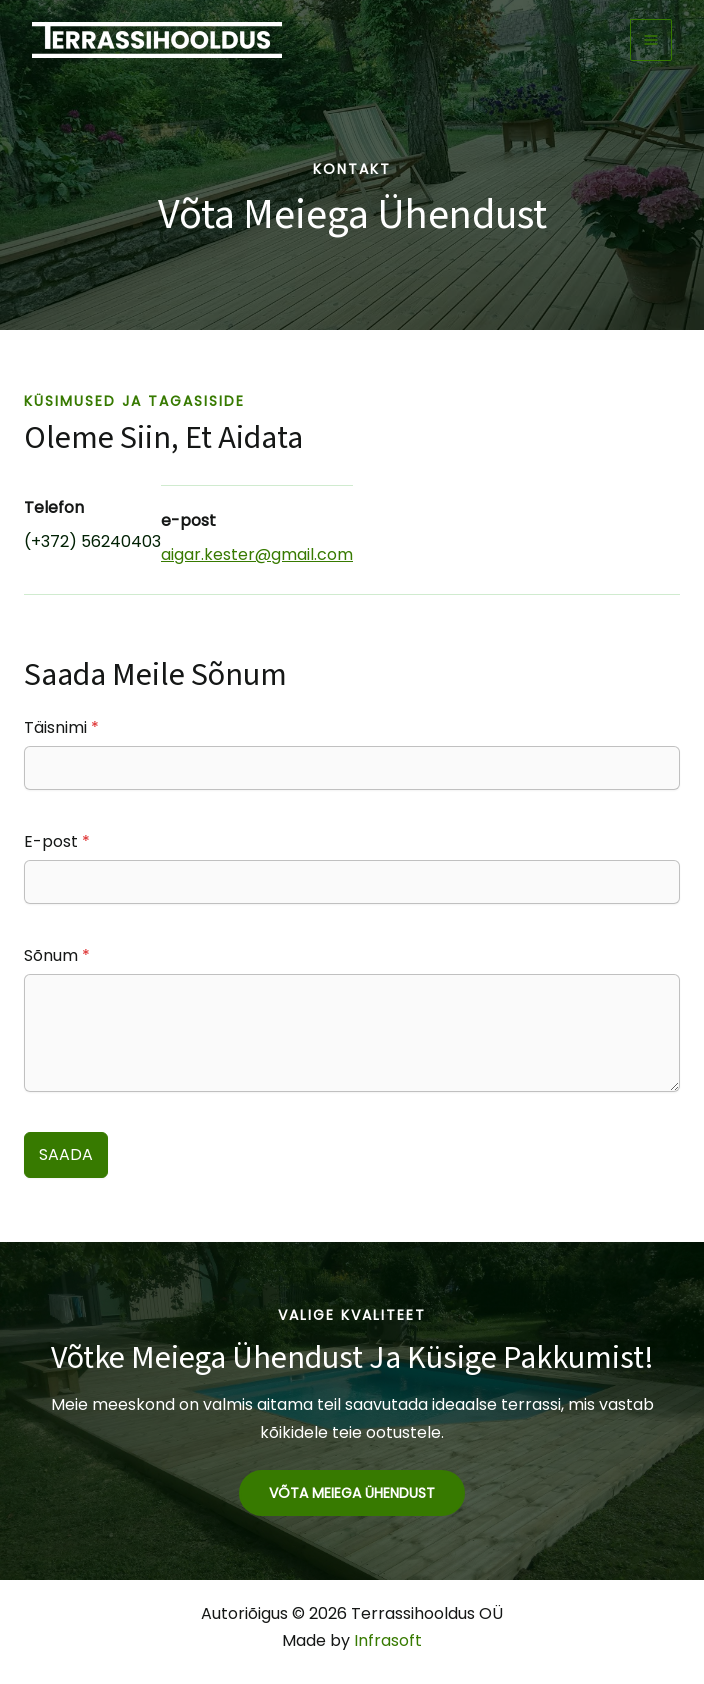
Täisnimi (61, 727)
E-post (57, 841)
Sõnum (57, 955)
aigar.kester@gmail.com (257, 554)
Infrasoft (388, 1640)
